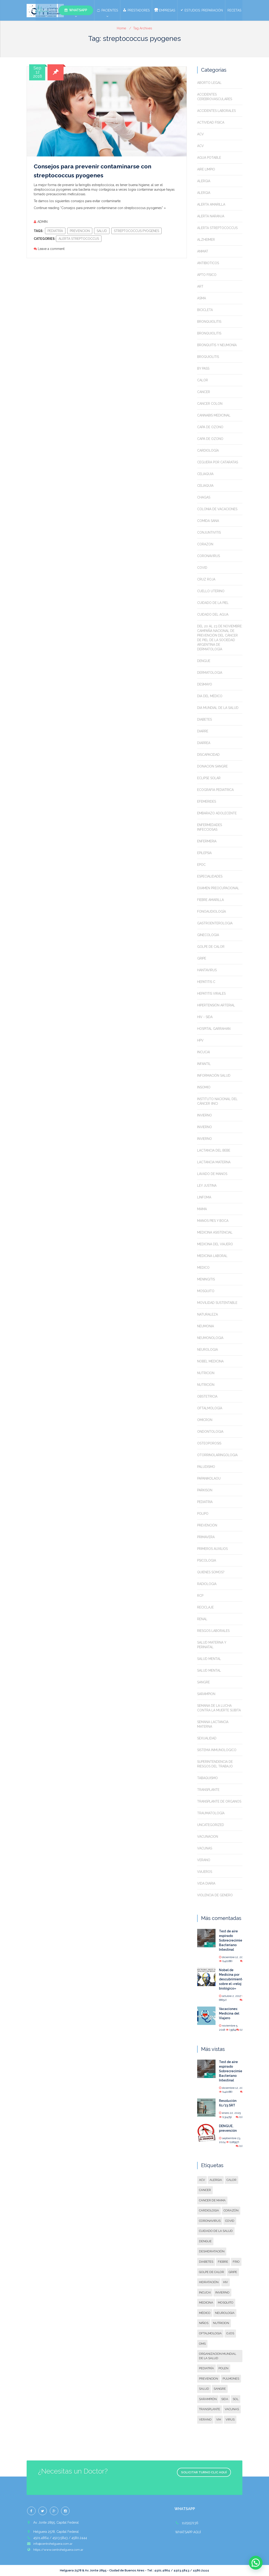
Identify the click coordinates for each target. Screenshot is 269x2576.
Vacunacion (207, 1836)
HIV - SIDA (205, 1017)
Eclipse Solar (209, 778)
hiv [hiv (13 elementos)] (225, 2282)
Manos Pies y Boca (212, 1221)
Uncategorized (210, 1825)
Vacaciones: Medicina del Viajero (229, 2013)
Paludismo (206, 1467)
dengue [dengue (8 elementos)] (205, 2241)
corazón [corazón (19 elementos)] (231, 2210)
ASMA (201, 298)
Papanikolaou (209, 1478)
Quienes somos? (210, 1572)
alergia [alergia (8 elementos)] (216, 2180)
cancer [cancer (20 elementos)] (205, 2190)
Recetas (234, 10)
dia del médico (209, 696)
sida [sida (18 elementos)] (224, 2399)
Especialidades (209, 876)
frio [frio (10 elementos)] (236, 2261)
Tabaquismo (207, 1778)
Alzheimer (206, 239)
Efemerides (206, 801)
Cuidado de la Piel (213, 603)
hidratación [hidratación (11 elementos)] (209, 2282)
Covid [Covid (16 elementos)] (229, 2220)
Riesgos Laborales (213, 1631)
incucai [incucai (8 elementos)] (205, 2292)
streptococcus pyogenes (136, 231)
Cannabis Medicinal (213, 415)
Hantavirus (207, 970)
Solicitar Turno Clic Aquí (188, 2477)
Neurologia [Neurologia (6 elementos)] (225, 2313)
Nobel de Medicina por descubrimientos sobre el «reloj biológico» (232, 1979)
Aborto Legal (209, 83)
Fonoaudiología (211, 911)
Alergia (203, 181)
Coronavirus (208, 556)
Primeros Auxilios (212, 1549)
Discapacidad (208, 754)
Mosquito (205, 1291)
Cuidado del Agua (212, 614)
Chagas (203, 497)
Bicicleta (205, 310)
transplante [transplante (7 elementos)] (209, 2409)
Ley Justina (206, 1185)
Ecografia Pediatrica (215, 790)
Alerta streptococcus (79, 239)
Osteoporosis (209, 1443)
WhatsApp (78, 11)
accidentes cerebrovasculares (214, 97)
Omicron (204, 1420)
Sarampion (206, 1694)
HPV (200, 1040)
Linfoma (204, 1197)
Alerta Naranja (210, 216)
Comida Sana (208, 521)
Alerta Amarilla (211, 204)
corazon (205, 544)
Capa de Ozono (210, 439)
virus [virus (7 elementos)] (230, 2419)
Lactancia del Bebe (213, 1150)
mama (202, 1209)
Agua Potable (209, 157)
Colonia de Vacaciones (217, 509)
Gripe (201, 958)
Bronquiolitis (209, 321)
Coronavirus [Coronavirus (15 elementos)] (210, 2220)
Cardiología (208, 450)
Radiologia (206, 1584)
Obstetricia (207, 1396)
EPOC (201, 864)
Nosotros (46, 10)
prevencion (80, 231)
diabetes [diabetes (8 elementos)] (206, 2261)
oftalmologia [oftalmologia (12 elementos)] (210, 2333)
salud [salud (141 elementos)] (204, 2388)
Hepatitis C (206, 982)
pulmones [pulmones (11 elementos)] (231, 2378)
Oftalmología (209, 1408)
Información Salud (213, 1075)
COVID (202, 567)
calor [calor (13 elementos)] (231, 2180)
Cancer (203, 392)
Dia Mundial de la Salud (217, 708)
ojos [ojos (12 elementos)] (230, 2333)
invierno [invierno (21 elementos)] (222, 2292)
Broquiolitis (208, 357)
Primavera (206, 1537)
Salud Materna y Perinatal (211, 1645)
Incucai (203, 1052)
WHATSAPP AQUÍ (188, 2532)
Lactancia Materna (213, 1162)
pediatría (55, 231)
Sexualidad (206, 1738)
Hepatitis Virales (211, 993)
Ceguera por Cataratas (217, 462)
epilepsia (204, 853)
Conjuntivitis (209, 532)
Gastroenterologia (215, 923)
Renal (202, 1619)
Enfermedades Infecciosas (209, 827)
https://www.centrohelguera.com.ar (55, 2549)
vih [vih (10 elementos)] (218, 2419)
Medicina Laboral (212, 1256)
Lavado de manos (212, 1174)
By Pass (203, 368)
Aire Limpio (206, 169)
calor (202, 380)
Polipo (202, 1513)
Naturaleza (207, 1314)
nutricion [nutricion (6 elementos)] (221, 2323)
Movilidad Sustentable (217, 1303)
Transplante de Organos (219, 1801)
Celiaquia (205, 474)
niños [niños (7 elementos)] (203, 2323)
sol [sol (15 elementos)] (235, 2399)
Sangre (203, 1682)
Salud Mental (209, 1659)
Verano (203, 1860)
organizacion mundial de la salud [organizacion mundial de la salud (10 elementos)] (217, 2356)
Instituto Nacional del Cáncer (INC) (217, 1101)
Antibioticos (208, 263)
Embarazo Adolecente (217, 813)
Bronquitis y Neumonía (217, 345)
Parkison (204, 1490)
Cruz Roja (206, 579)
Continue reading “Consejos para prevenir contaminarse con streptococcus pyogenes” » (100, 208)
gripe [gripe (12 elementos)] (233, 2272)
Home (121, 28)
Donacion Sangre (212, 766)
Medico (203, 1267)
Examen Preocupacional (218, 888)
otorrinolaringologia (217, 1455)
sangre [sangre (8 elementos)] (220, 2388)
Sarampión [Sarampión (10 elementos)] (208, 2399)
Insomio (203, 1087)
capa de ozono (210, 427)
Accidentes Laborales (216, 111)
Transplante (208, 1790)
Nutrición (205, 1385)
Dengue (203, 661)
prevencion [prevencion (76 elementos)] (208, 2378)
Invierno (204, 1115)
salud (102, 231)
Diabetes (204, 719)
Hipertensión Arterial (216, 1005)
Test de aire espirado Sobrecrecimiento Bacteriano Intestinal (233, 1940)
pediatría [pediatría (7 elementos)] (206, 2368)
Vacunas (204, 1848)
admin (41, 222)
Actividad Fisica (210, 122)
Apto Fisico (206, 275)
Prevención (207, 1525)
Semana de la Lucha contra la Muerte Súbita (219, 1708)
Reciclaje (205, 1607)
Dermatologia (209, 672)
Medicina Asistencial (215, 1232)
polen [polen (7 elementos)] (223, 2368)
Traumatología (210, 1813)
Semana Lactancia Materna (212, 1724)
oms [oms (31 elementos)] (202, 2343)
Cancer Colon (209, 403)
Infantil (204, 1064)
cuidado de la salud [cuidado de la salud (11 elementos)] (216, 2231)
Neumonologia (210, 1338)
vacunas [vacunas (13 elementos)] (232, 2409)
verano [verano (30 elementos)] (205, 2419)
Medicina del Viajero (215, 1244)
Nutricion (205, 1373)
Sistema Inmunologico (216, 1750)
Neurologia (207, 1349)
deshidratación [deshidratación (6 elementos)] (211, 2251)
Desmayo (204, 684)
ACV (200, 134)
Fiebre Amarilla (210, 900)
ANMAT (202, 251)
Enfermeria (206, 841)
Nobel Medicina (210, 1361)
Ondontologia (210, 1431)
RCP (200, 1595)
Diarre (202, 731)
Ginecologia (208, 935)
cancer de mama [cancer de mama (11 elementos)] (212, 2200)
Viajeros (204, 1872)
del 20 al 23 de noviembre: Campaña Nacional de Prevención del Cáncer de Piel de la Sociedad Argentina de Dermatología (219, 637)
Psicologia (206, 1560)
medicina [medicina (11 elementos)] (206, 2302)
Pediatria (205, 1502)
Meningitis (206, 1279)
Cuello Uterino (210, 591)
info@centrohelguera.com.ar (50, 2543)
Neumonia (205, 1326)
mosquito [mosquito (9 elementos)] (225, 2302)
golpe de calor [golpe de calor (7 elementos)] (211, 2272)
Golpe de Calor (210, 946)
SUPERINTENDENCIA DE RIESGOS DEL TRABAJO (215, 1764)
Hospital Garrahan (213, 1028)
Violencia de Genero (215, 1895)
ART (200, 286)
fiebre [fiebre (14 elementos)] (223, 2261)
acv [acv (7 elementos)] (202, 2180)
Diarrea (203, 743)
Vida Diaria (206, 1883)
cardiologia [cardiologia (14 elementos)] (209, 2210)
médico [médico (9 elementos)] (204, 2313)
